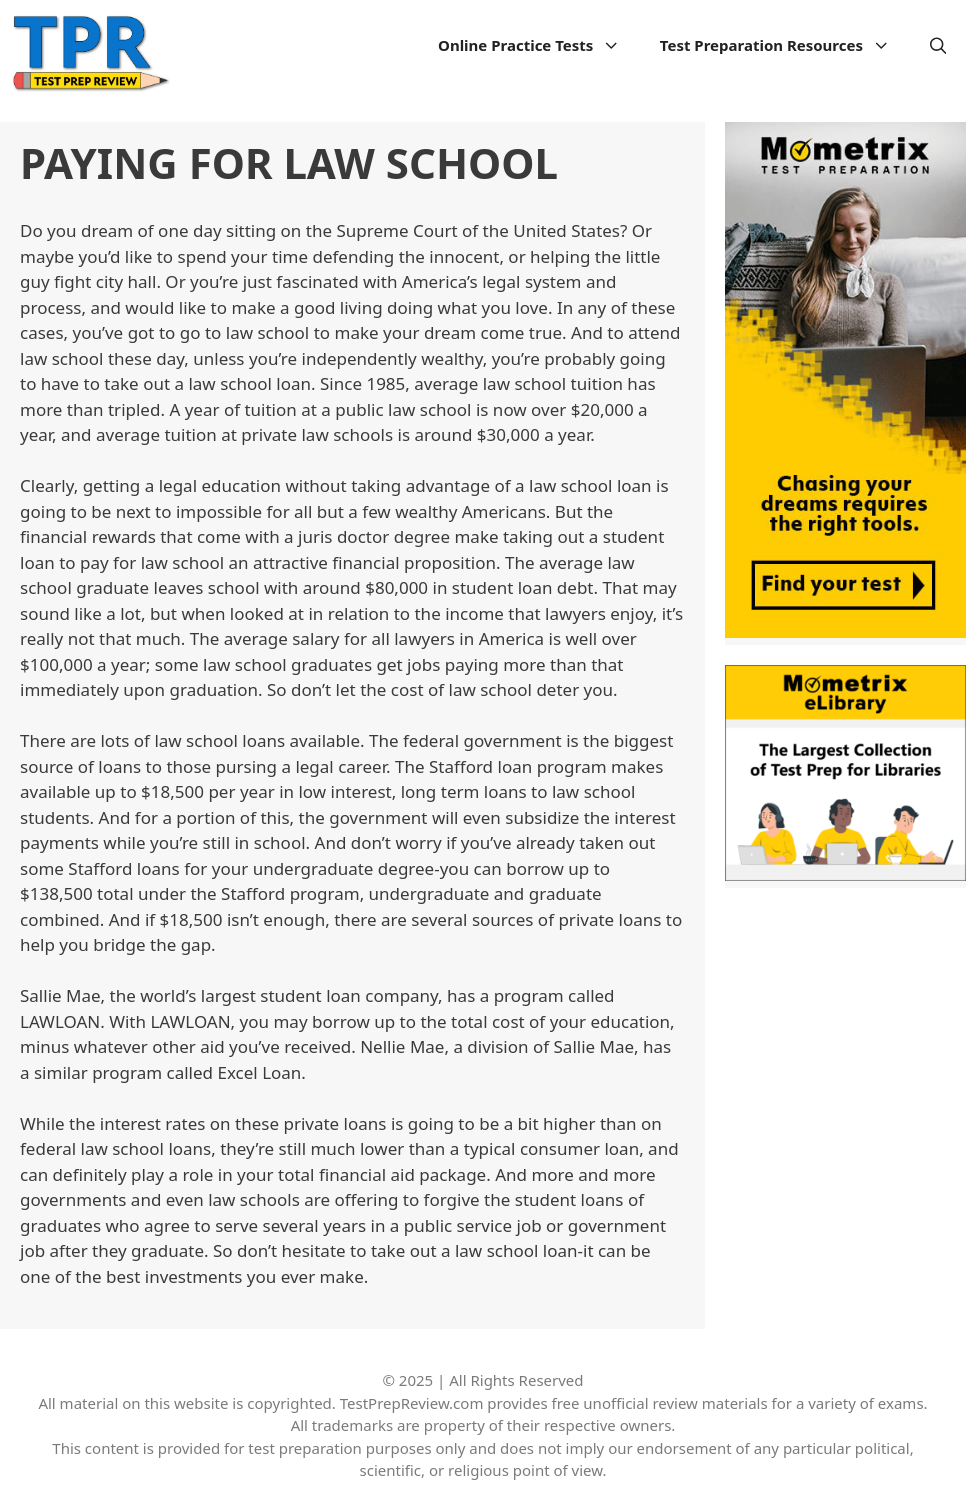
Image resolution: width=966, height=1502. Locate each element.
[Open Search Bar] (938, 45)
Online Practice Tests (539, 45)
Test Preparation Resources (785, 45)
